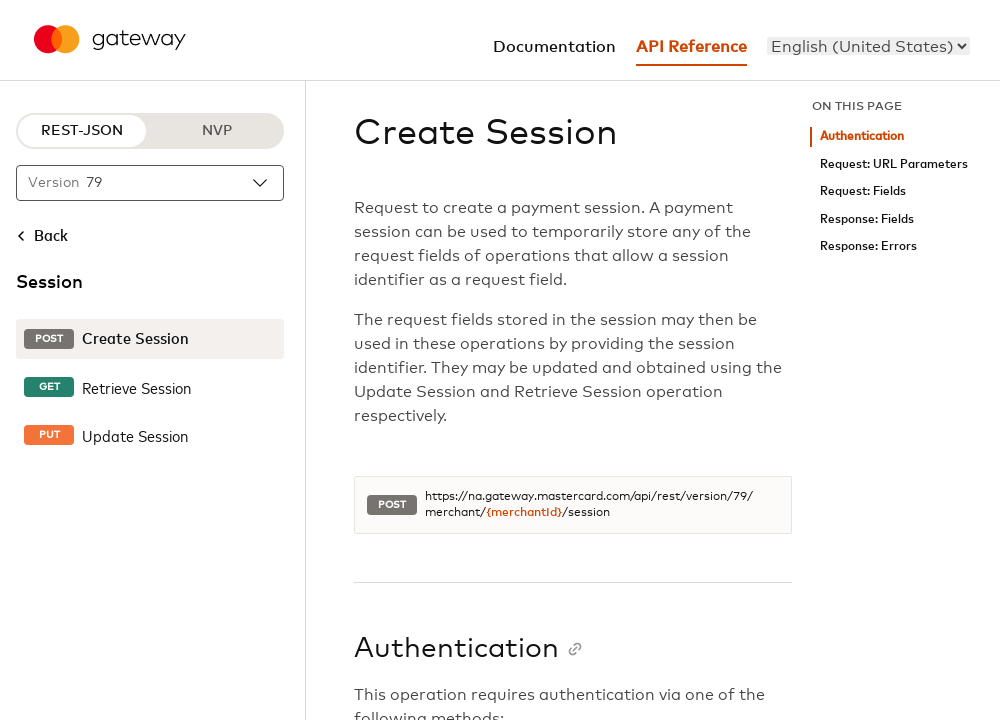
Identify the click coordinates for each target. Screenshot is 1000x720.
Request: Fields (863, 191)
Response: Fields (867, 219)
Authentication (862, 136)
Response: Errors (868, 246)
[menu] (868, 46)
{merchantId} (524, 513)
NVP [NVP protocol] (217, 131)
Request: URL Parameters (894, 164)
